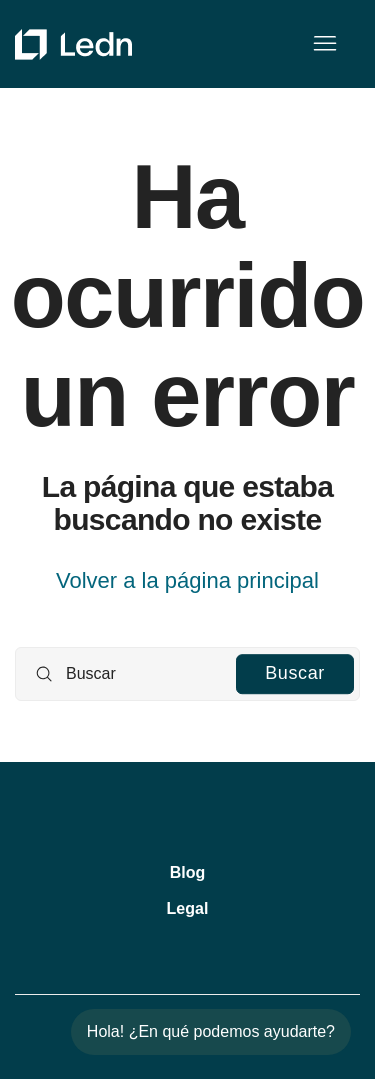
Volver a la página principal (187, 580)
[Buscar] (187, 674)
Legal (188, 908)
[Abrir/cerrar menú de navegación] (324, 44)
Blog (188, 872)
